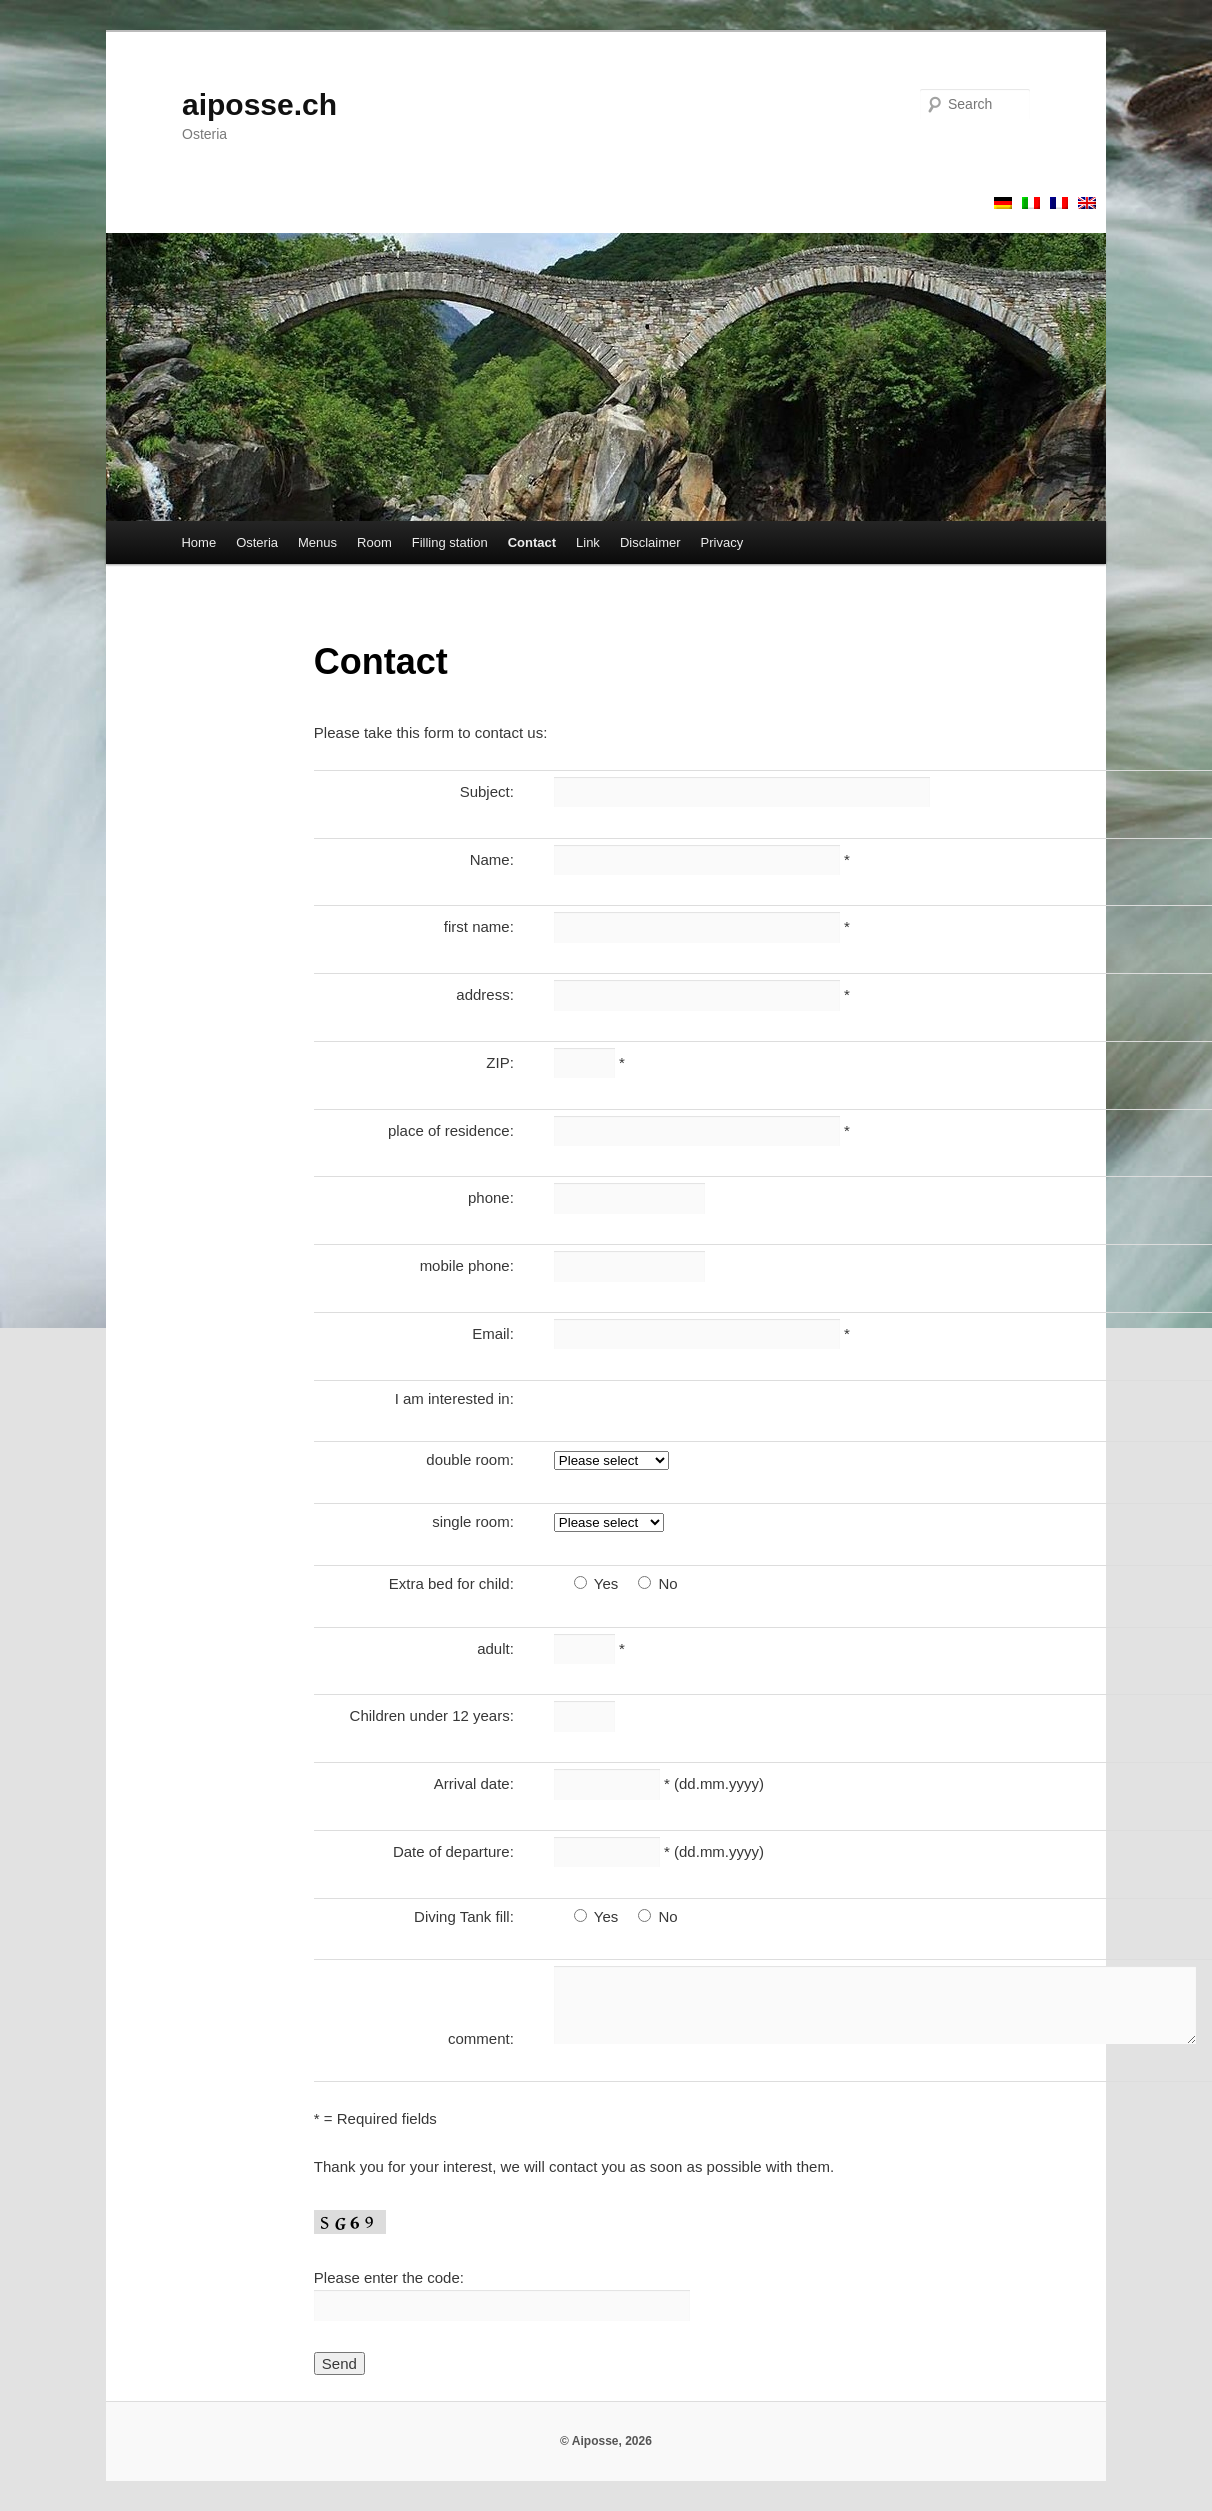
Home (198, 542)
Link (588, 542)
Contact (532, 542)
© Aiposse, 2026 (606, 2441)
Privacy (722, 542)
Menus (317, 542)
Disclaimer (650, 542)
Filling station (450, 542)
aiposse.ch (259, 104)
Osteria (257, 542)
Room (374, 542)
